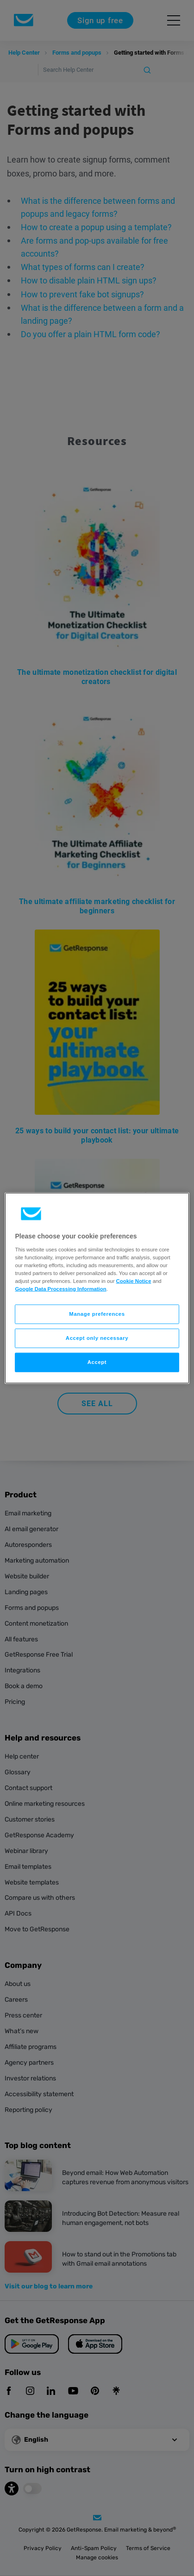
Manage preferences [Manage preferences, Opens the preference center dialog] (97, 1314)
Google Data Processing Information (60, 1289)
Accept (97, 1361)
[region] (97, 1288)
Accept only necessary (97, 1338)
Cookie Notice (133, 1280)
